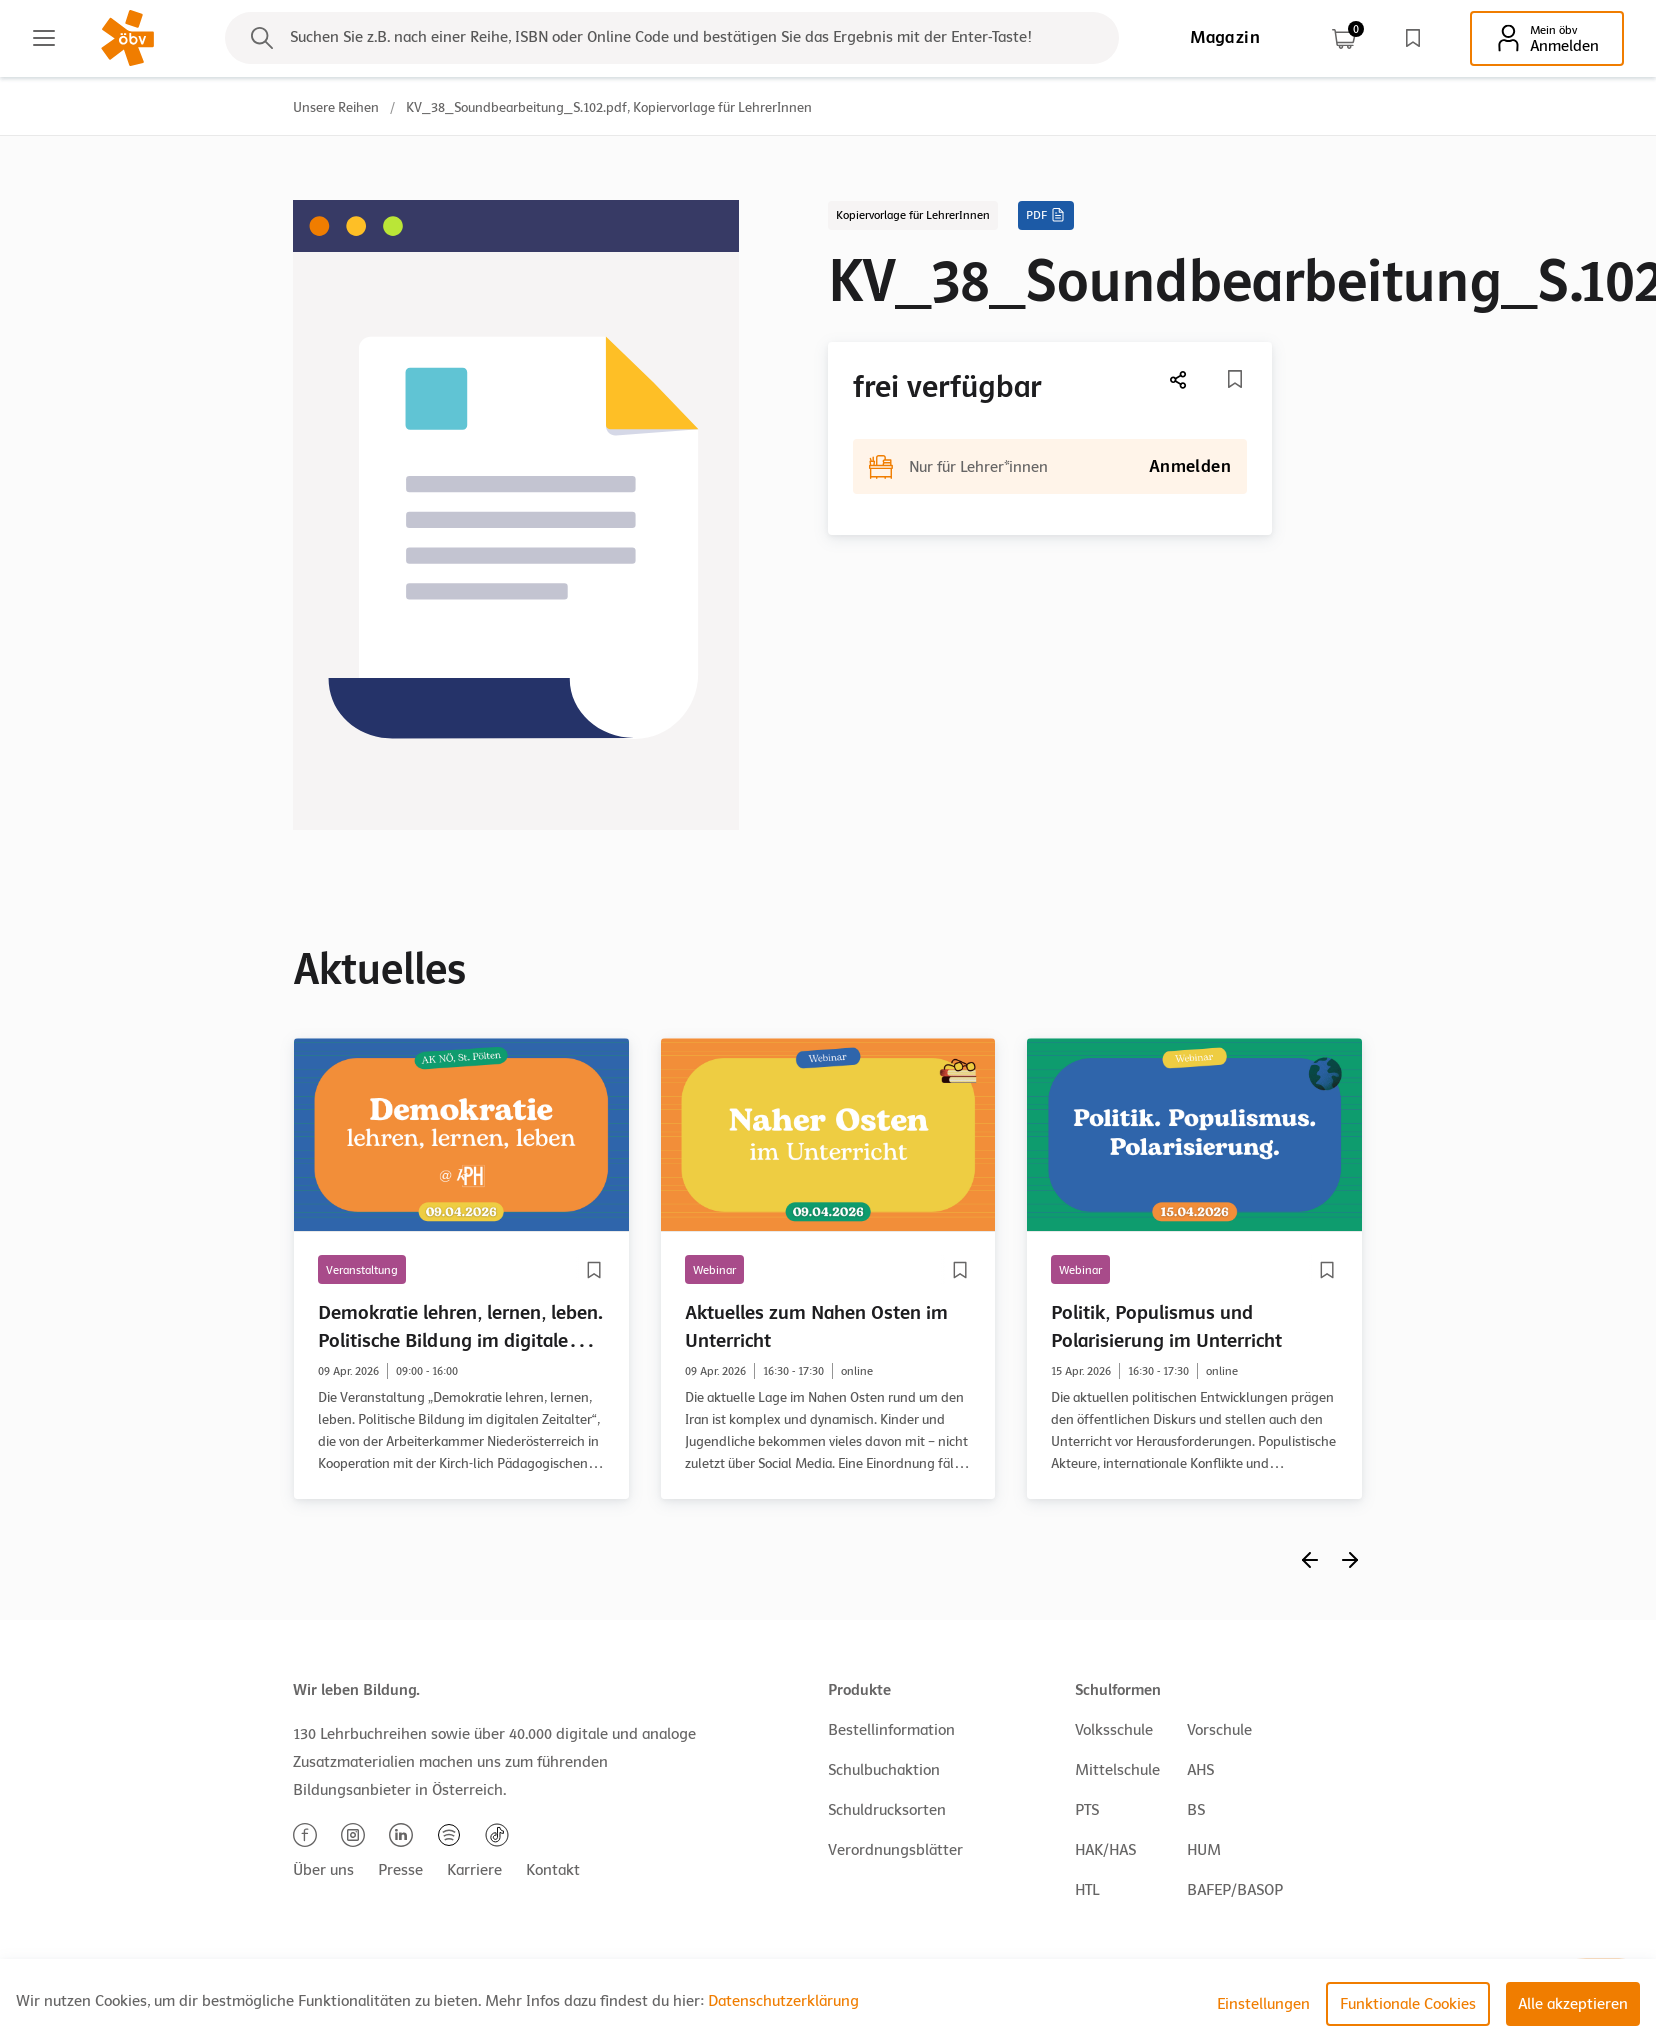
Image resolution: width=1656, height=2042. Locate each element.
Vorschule (1219, 1730)
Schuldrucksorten (887, 1810)
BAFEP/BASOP (1235, 1890)
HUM (1204, 1850)
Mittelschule (1117, 1770)
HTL (1087, 1890)
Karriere (474, 1870)
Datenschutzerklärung (783, 2001)
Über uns (323, 1870)
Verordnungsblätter (895, 1850)
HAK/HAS (1105, 1850)
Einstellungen (1263, 2004)
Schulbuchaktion (884, 1770)
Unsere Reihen (336, 107)
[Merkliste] (1235, 379)
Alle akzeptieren (1573, 2004)
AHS (1200, 1770)
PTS (1087, 1810)
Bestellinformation (891, 1730)
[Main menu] (44, 38)
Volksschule (1114, 1730)
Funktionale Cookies (1408, 2004)
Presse (400, 1870)
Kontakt (553, 1870)
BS (1196, 1810)
